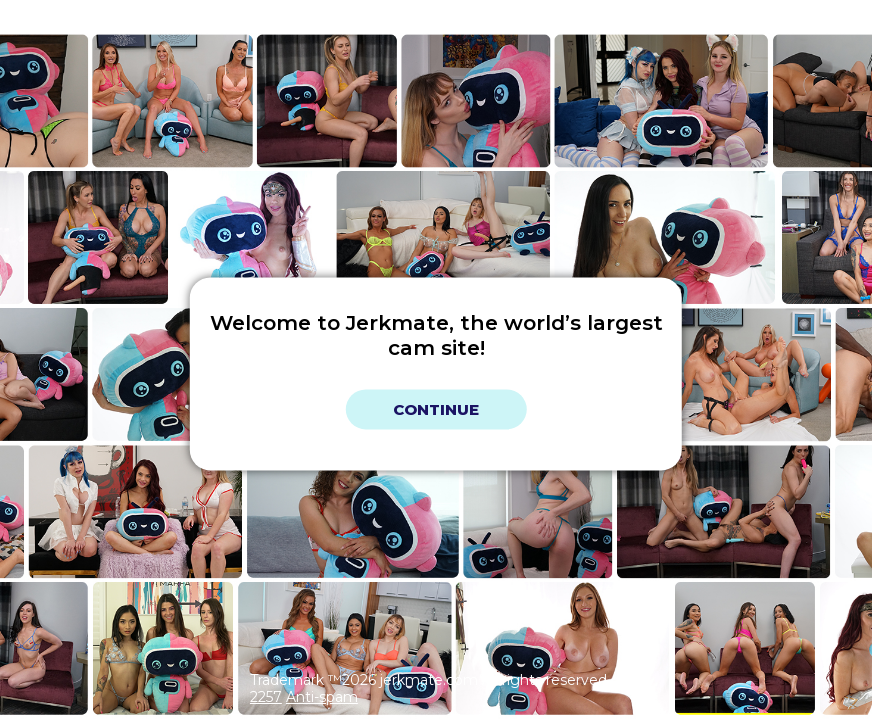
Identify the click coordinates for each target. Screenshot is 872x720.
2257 (266, 697)
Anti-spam (322, 697)
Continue (436, 409)
